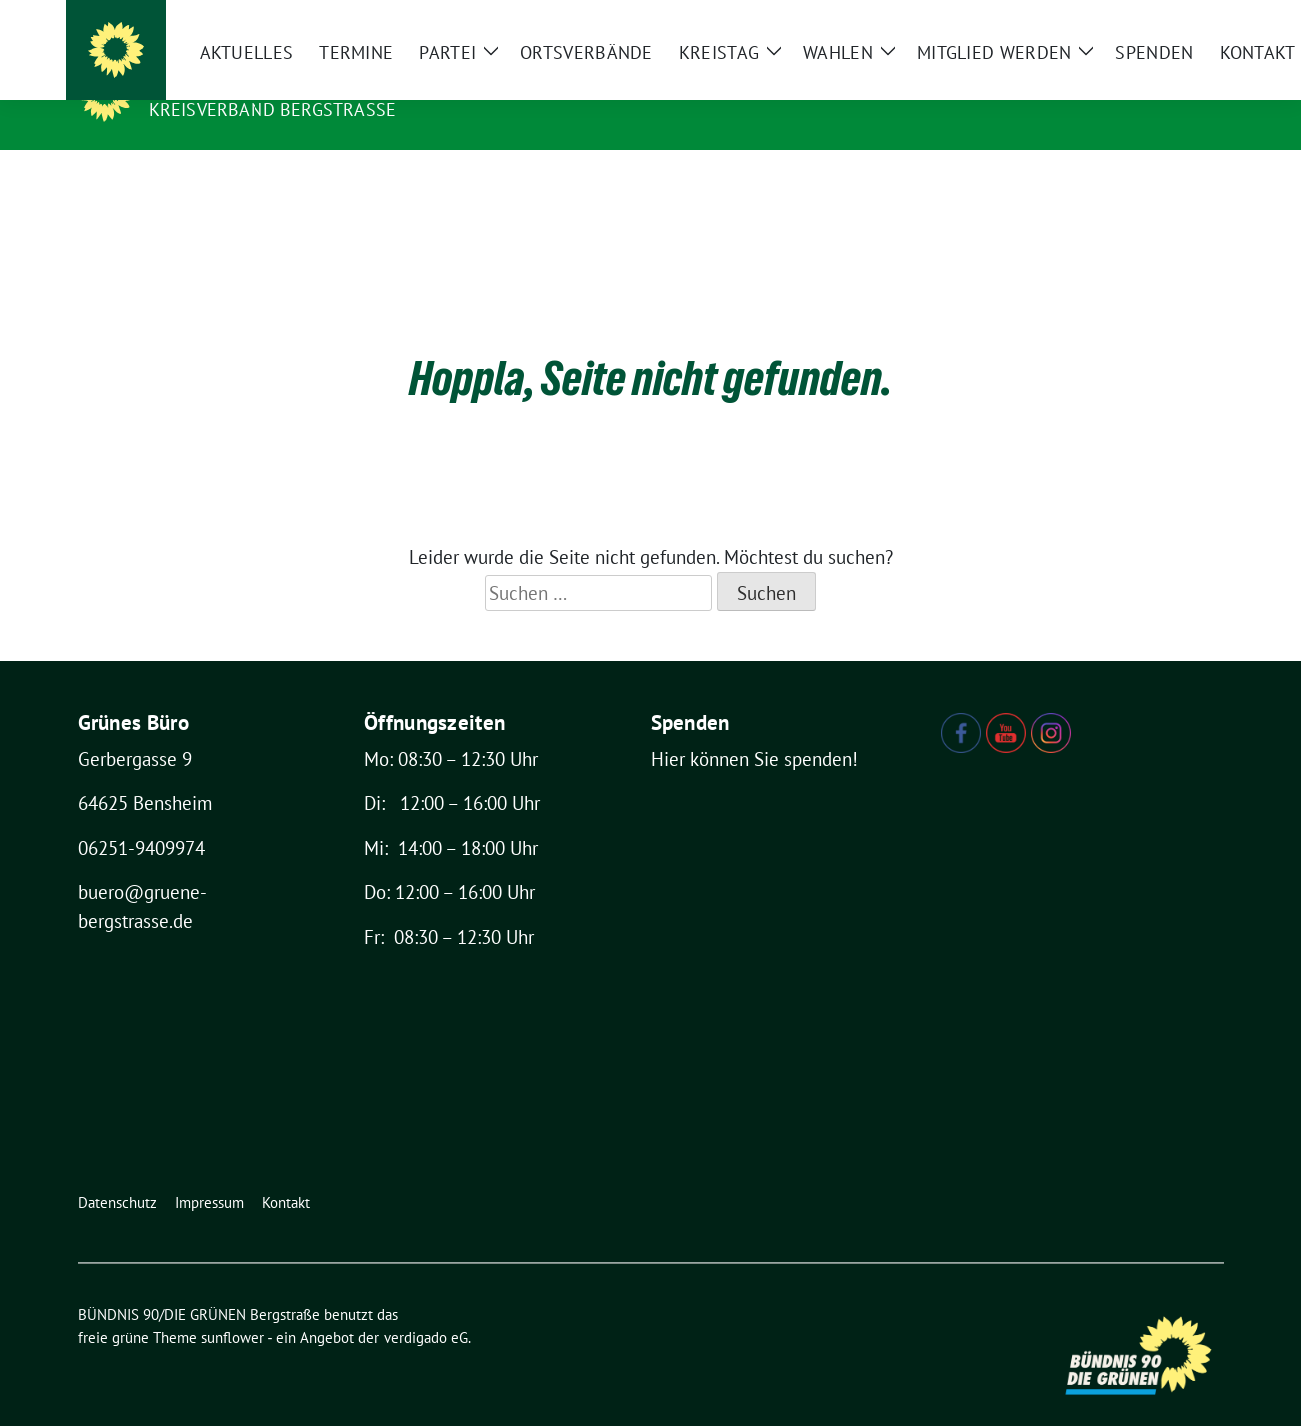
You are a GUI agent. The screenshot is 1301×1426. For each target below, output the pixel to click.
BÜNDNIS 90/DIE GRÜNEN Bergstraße (345, 81)
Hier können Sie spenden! (754, 728)
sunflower (232, 1306)
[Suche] (1160, 19)
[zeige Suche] (1188, 19)
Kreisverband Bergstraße (273, 109)
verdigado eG (426, 1306)
